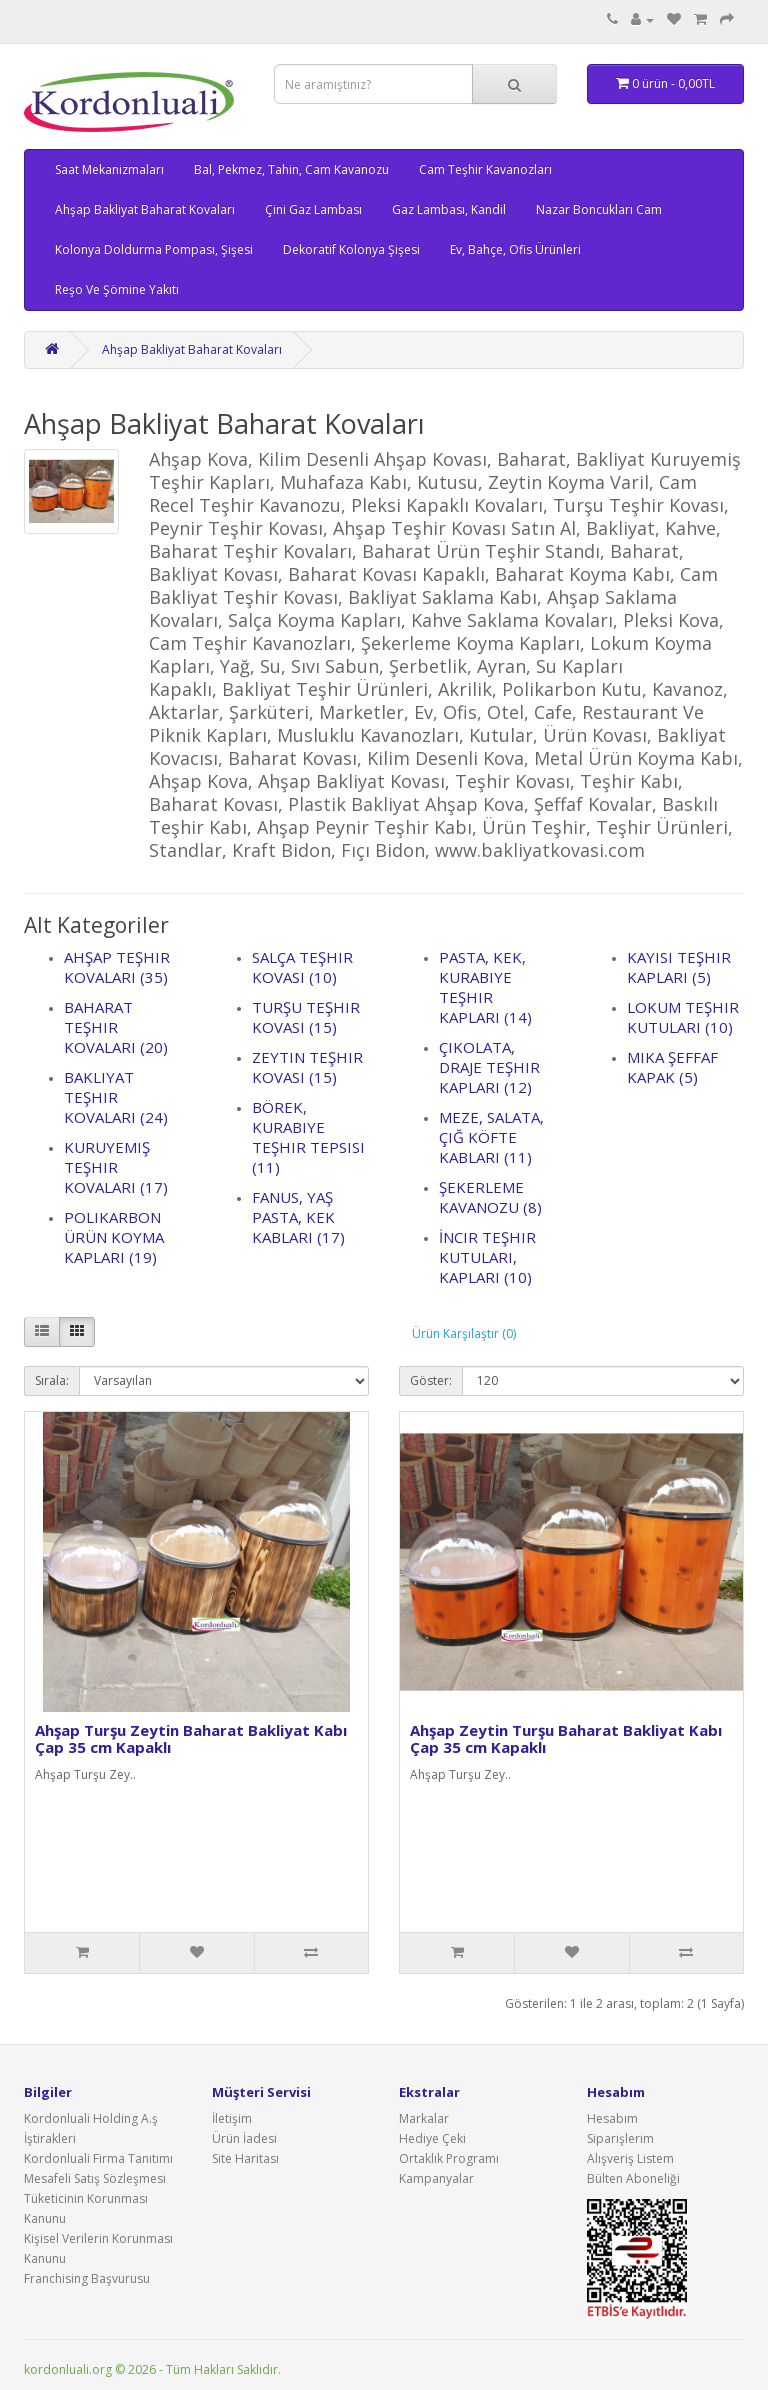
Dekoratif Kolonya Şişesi (351, 249)
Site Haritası (245, 2158)
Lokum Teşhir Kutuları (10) (683, 1017)
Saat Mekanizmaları (109, 169)
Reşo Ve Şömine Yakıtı (117, 289)
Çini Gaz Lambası (313, 209)
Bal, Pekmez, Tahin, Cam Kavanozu (291, 169)
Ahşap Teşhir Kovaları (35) (117, 967)
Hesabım (612, 2118)
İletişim (232, 2118)
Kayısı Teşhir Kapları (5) (679, 967)
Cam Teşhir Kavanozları (485, 169)
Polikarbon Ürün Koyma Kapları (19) (114, 1237)
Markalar (424, 2118)
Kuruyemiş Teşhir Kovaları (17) (116, 1167)
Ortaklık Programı (449, 2158)
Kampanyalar (436, 2178)
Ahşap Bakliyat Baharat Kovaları (145, 209)
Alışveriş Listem (630, 2158)
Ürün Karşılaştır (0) (464, 1333)
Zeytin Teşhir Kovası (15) (307, 1067)
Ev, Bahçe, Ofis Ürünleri (515, 249)
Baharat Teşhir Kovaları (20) (116, 1027)
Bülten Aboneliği (633, 2178)
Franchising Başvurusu (87, 2278)
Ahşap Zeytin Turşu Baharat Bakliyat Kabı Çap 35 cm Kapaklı (566, 1738)
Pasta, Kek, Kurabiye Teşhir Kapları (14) (485, 987)
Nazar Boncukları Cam (599, 209)
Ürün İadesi (244, 2138)
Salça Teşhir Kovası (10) (302, 967)
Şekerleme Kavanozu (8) (490, 1197)
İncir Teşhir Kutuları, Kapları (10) (487, 1257)
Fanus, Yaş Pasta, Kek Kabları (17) (298, 1217)
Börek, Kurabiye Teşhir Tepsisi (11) (308, 1137)
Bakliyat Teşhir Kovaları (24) (116, 1097)
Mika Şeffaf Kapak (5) (672, 1067)
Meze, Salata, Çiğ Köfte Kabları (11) (491, 1137)
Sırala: (52, 1380)
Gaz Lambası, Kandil (449, 209)
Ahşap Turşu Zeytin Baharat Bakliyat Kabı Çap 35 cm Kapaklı (191, 1738)
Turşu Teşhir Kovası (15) (306, 1017)
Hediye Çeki (432, 2138)
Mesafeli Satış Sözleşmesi (95, 2178)
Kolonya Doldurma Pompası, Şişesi (154, 249)
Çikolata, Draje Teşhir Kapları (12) (489, 1067)
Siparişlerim (620, 2138)
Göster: (431, 1380)
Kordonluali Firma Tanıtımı (98, 2158)
